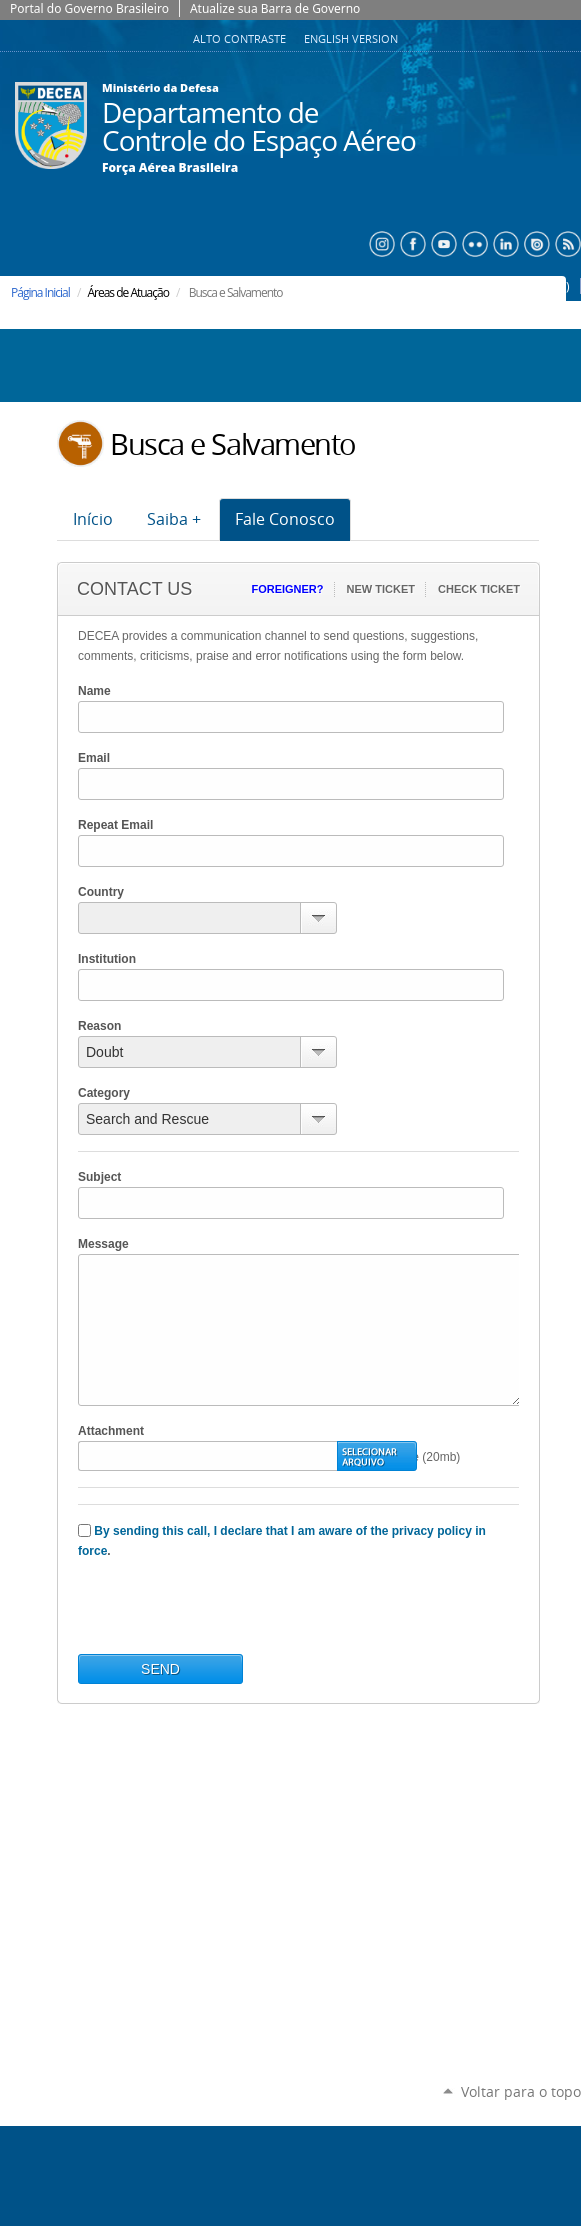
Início (93, 519)
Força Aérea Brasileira (170, 168)
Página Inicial (40, 292)
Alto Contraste (241, 39)
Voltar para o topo (521, 2091)
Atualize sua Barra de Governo (275, 8)
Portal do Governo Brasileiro (89, 8)
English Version (351, 39)
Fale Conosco (285, 519)
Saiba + (174, 519)
